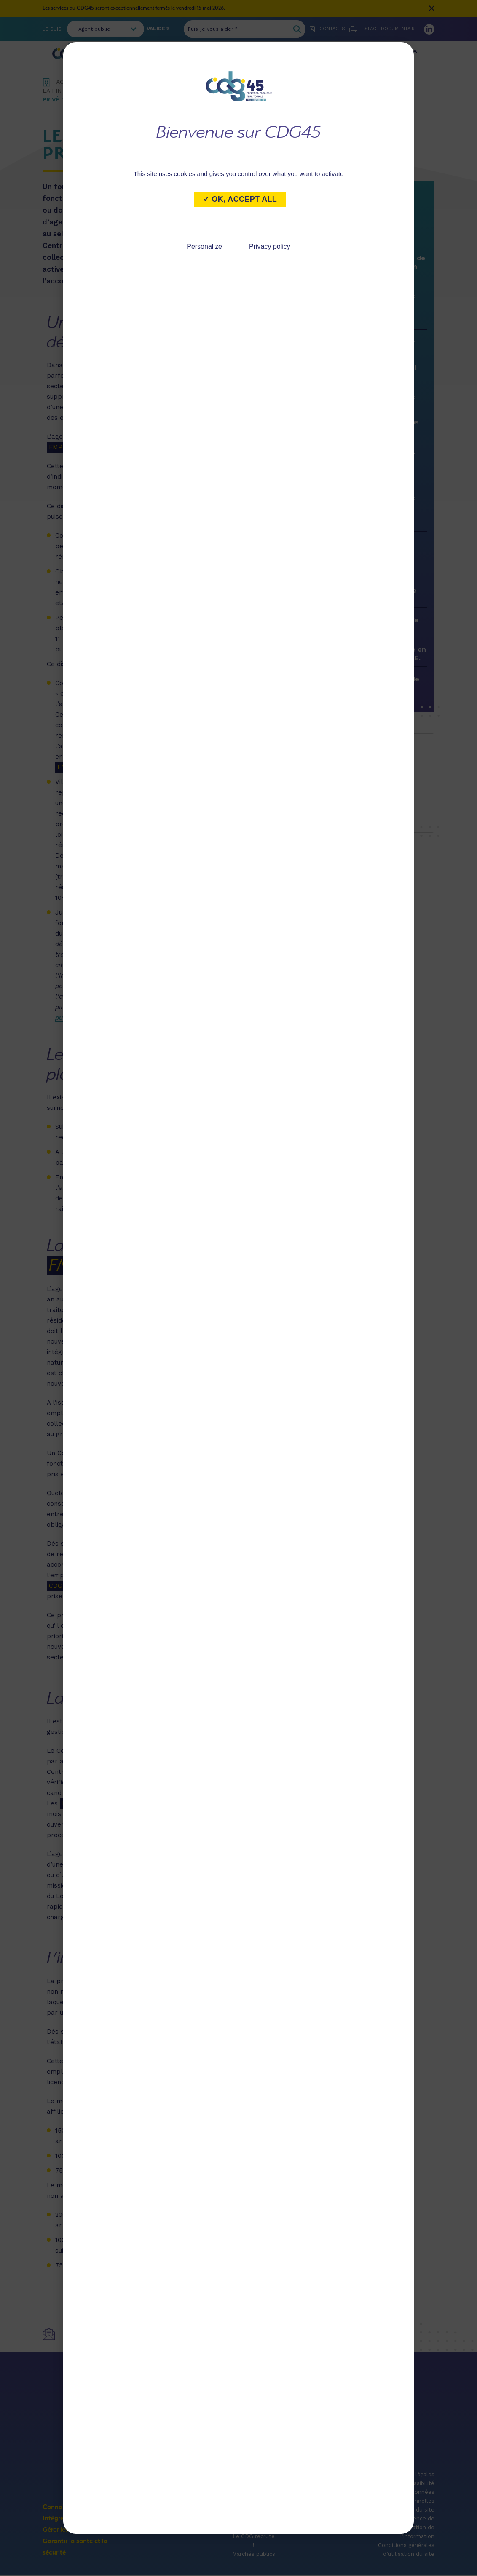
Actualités (253, 2514)
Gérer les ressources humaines (285, 55)
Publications (253, 2531)
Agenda (253, 2523)
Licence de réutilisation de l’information (414, 2532)
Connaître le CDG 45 (131, 55)
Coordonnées (140, 2455)
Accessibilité (417, 2487)
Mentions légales (411, 2478)
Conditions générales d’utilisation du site (406, 2553)
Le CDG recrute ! (254, 2544)
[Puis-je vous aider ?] (236, 29)
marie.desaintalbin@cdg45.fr (364, 780)
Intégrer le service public (203, 55)
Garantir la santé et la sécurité (381, 55)
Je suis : (53, 29)
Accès (343, 2455)
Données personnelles (416, 2500)
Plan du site (418, 2514)
